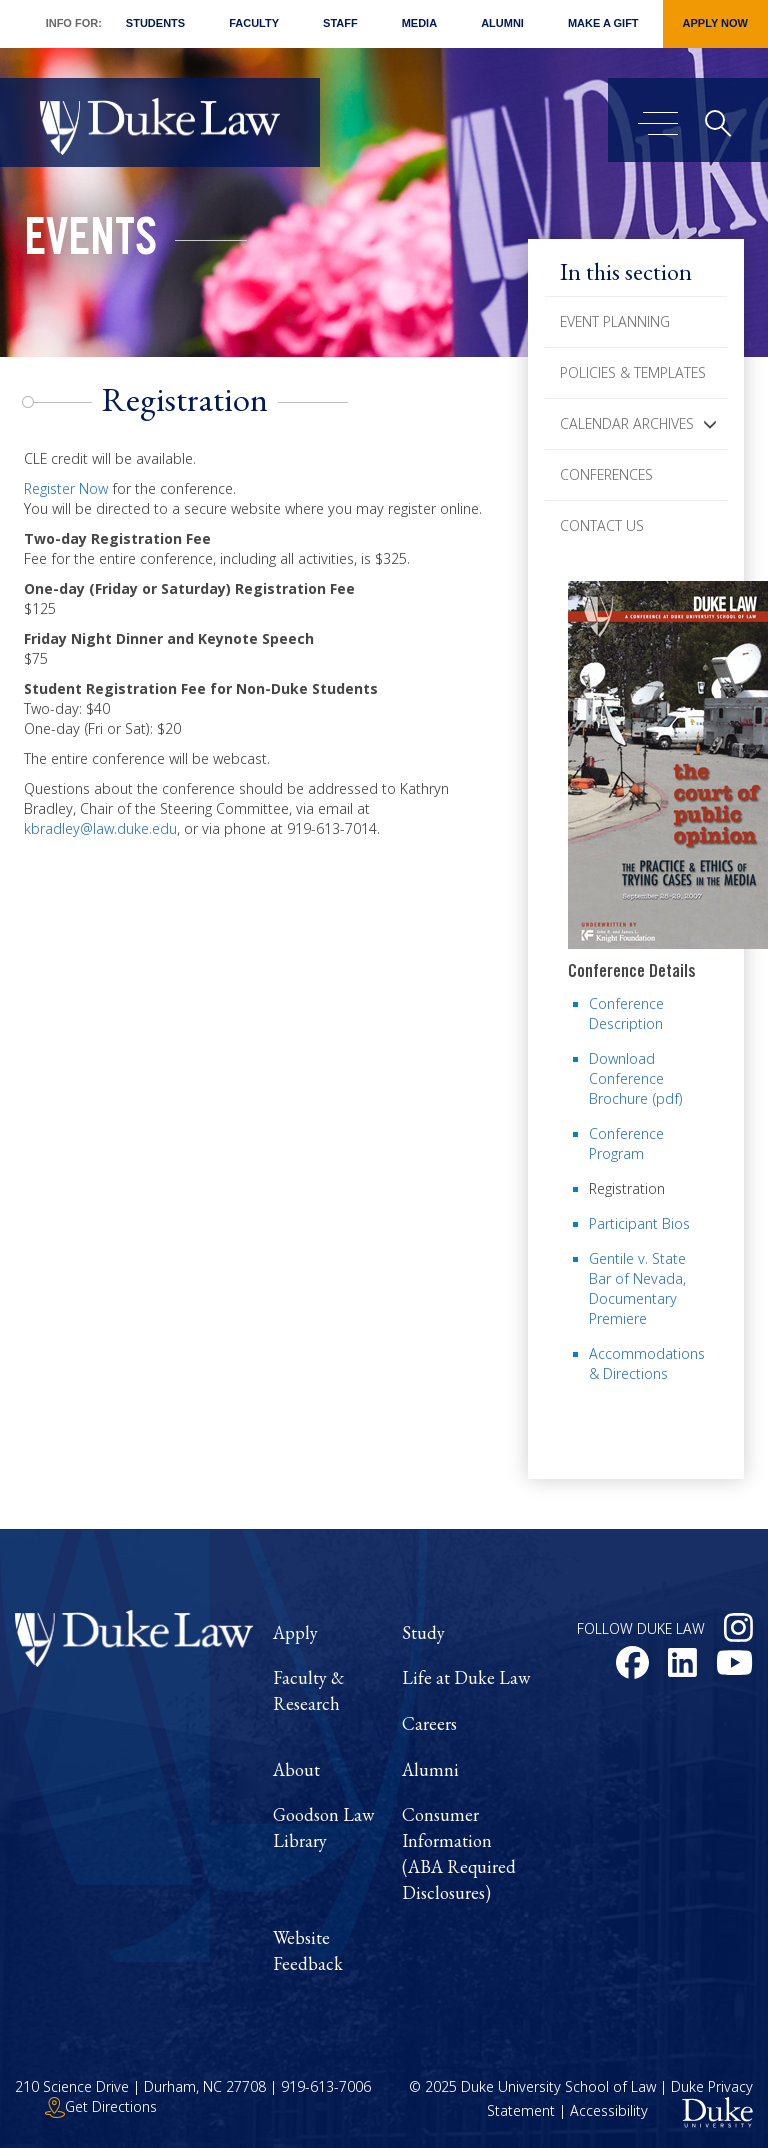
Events (90, 243)
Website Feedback (308, 1950)
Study (423, 1632)
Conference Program (626, 1143)
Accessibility (609, 2110)
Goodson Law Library (323, 1827)
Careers (429, 1723)
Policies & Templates (633, 372)
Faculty (254, 23)
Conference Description (626, 1013)
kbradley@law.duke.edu (100, 828)
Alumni (502, 23)
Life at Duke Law (466, 1677)
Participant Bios (639, 1223)
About (296, 1769)
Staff (340, 23)
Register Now (66, 488)
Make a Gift (603, 23)
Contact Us (602, 525)
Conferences (606, 474)
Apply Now (715, 23)
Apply (295, 1632)
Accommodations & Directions (647, 1363)
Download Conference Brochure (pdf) (636, 1078)
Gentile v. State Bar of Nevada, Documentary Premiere (637, 1288)
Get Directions (101, 2106)
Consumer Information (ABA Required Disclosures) (459, 1853)
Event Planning (615, 321)
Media (419, 23)
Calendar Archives (627, 423)
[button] (710, 424)
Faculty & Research (308, 1690)
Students (155, 23)
